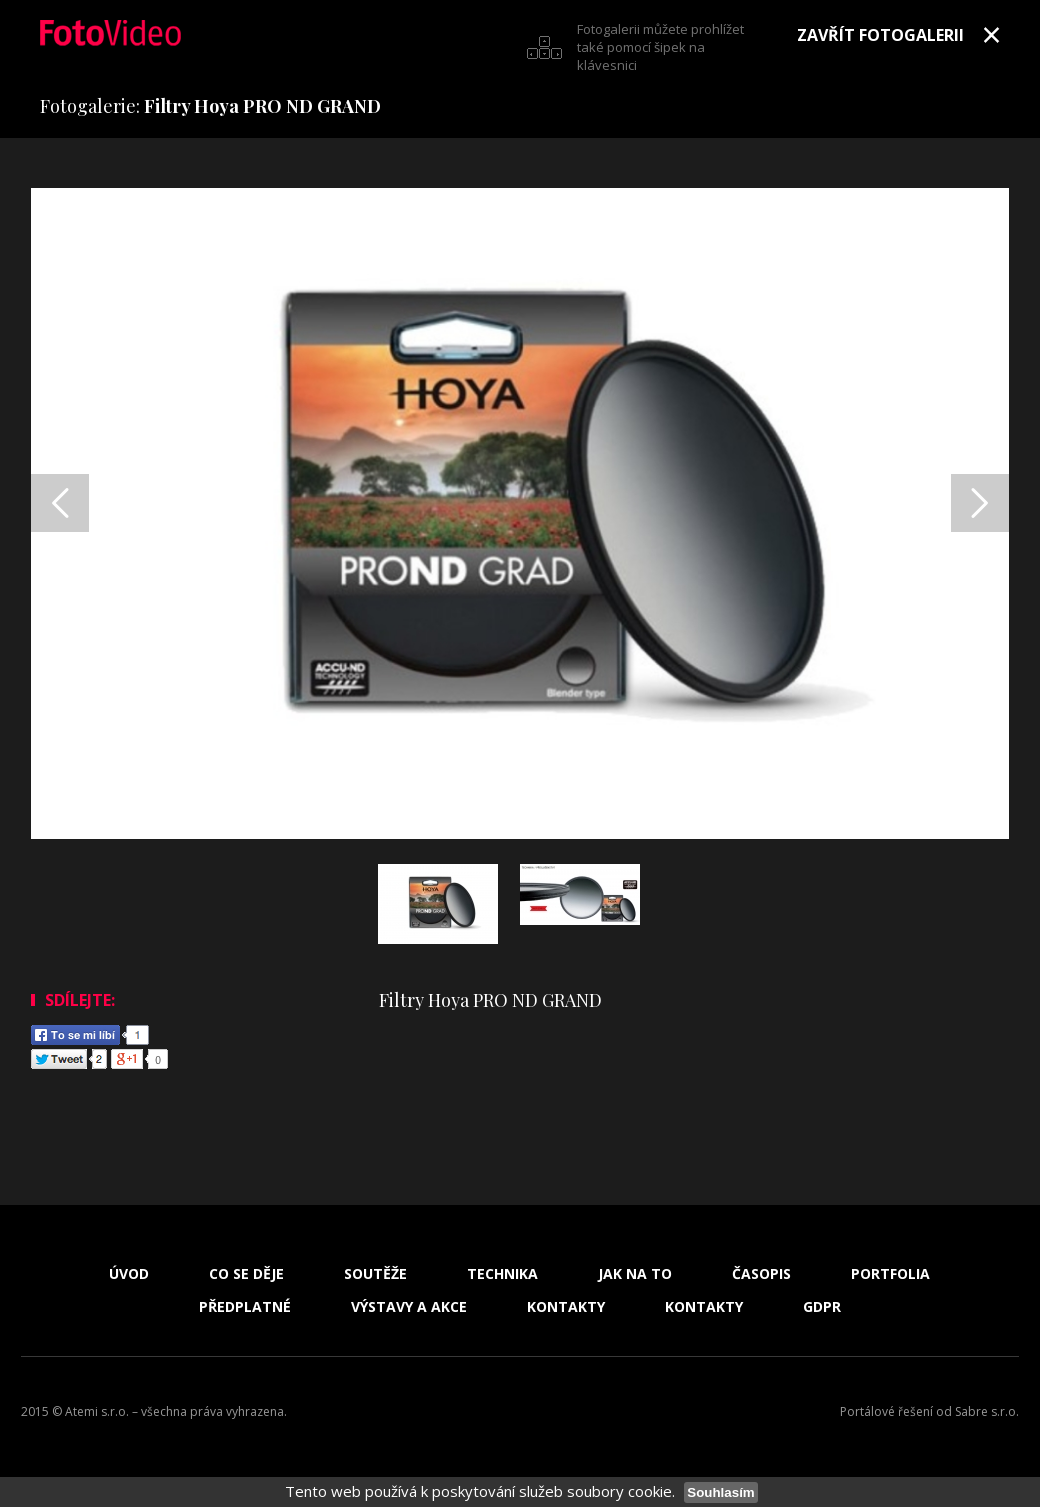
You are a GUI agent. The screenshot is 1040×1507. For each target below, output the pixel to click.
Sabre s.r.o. (987, 1411)
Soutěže (375, 1274)
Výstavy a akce (409, 1307)
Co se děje (246, 1274)
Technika (502, 1274)
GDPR (822, 1307)
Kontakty (566, 1307)
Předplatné (245, 1307)
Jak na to (635, 1274)
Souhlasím (720, 1492)
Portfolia (890, 1274)
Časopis (761, 1274)
